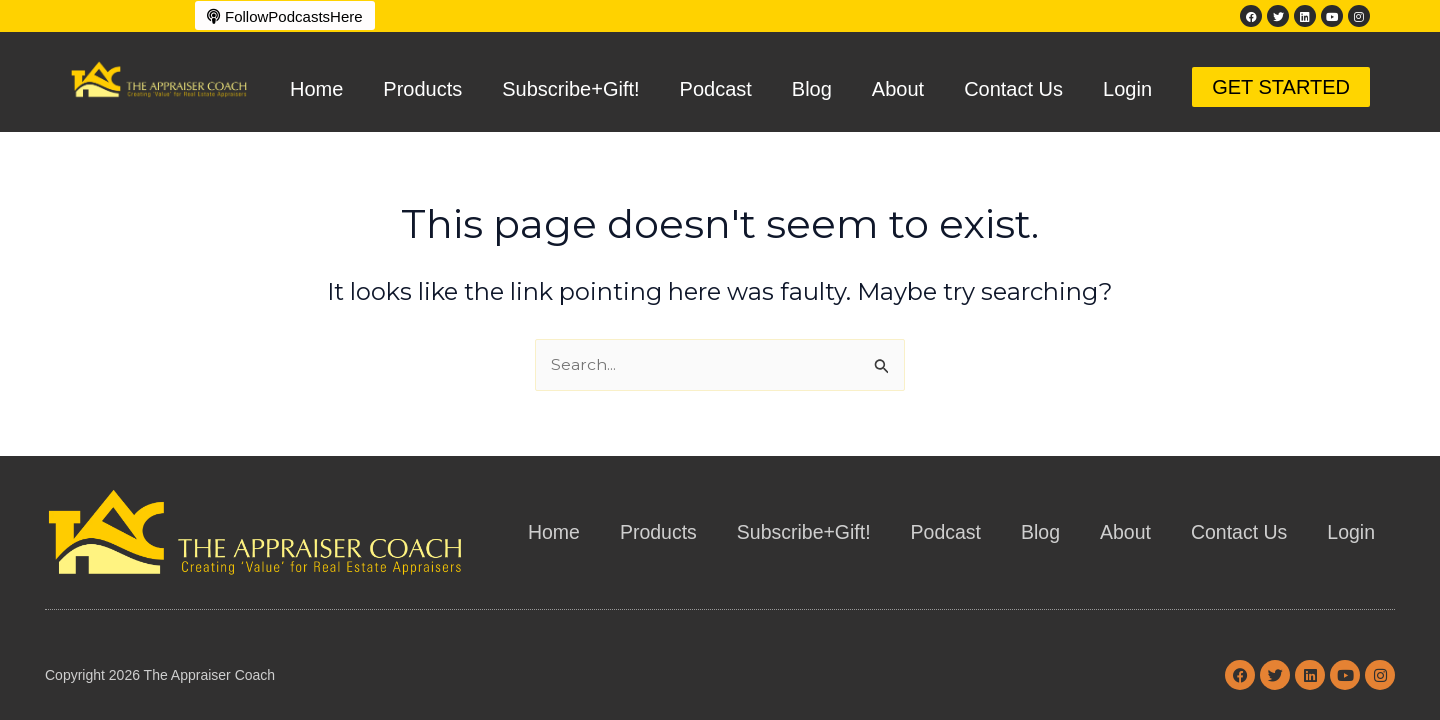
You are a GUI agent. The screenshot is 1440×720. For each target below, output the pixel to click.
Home (316, 89)
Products (422, 89)
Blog (812, 89)
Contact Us (1013, 89)
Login (1127, 89)
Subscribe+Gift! (570, 89)
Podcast (716, 89)
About (898, 89)
